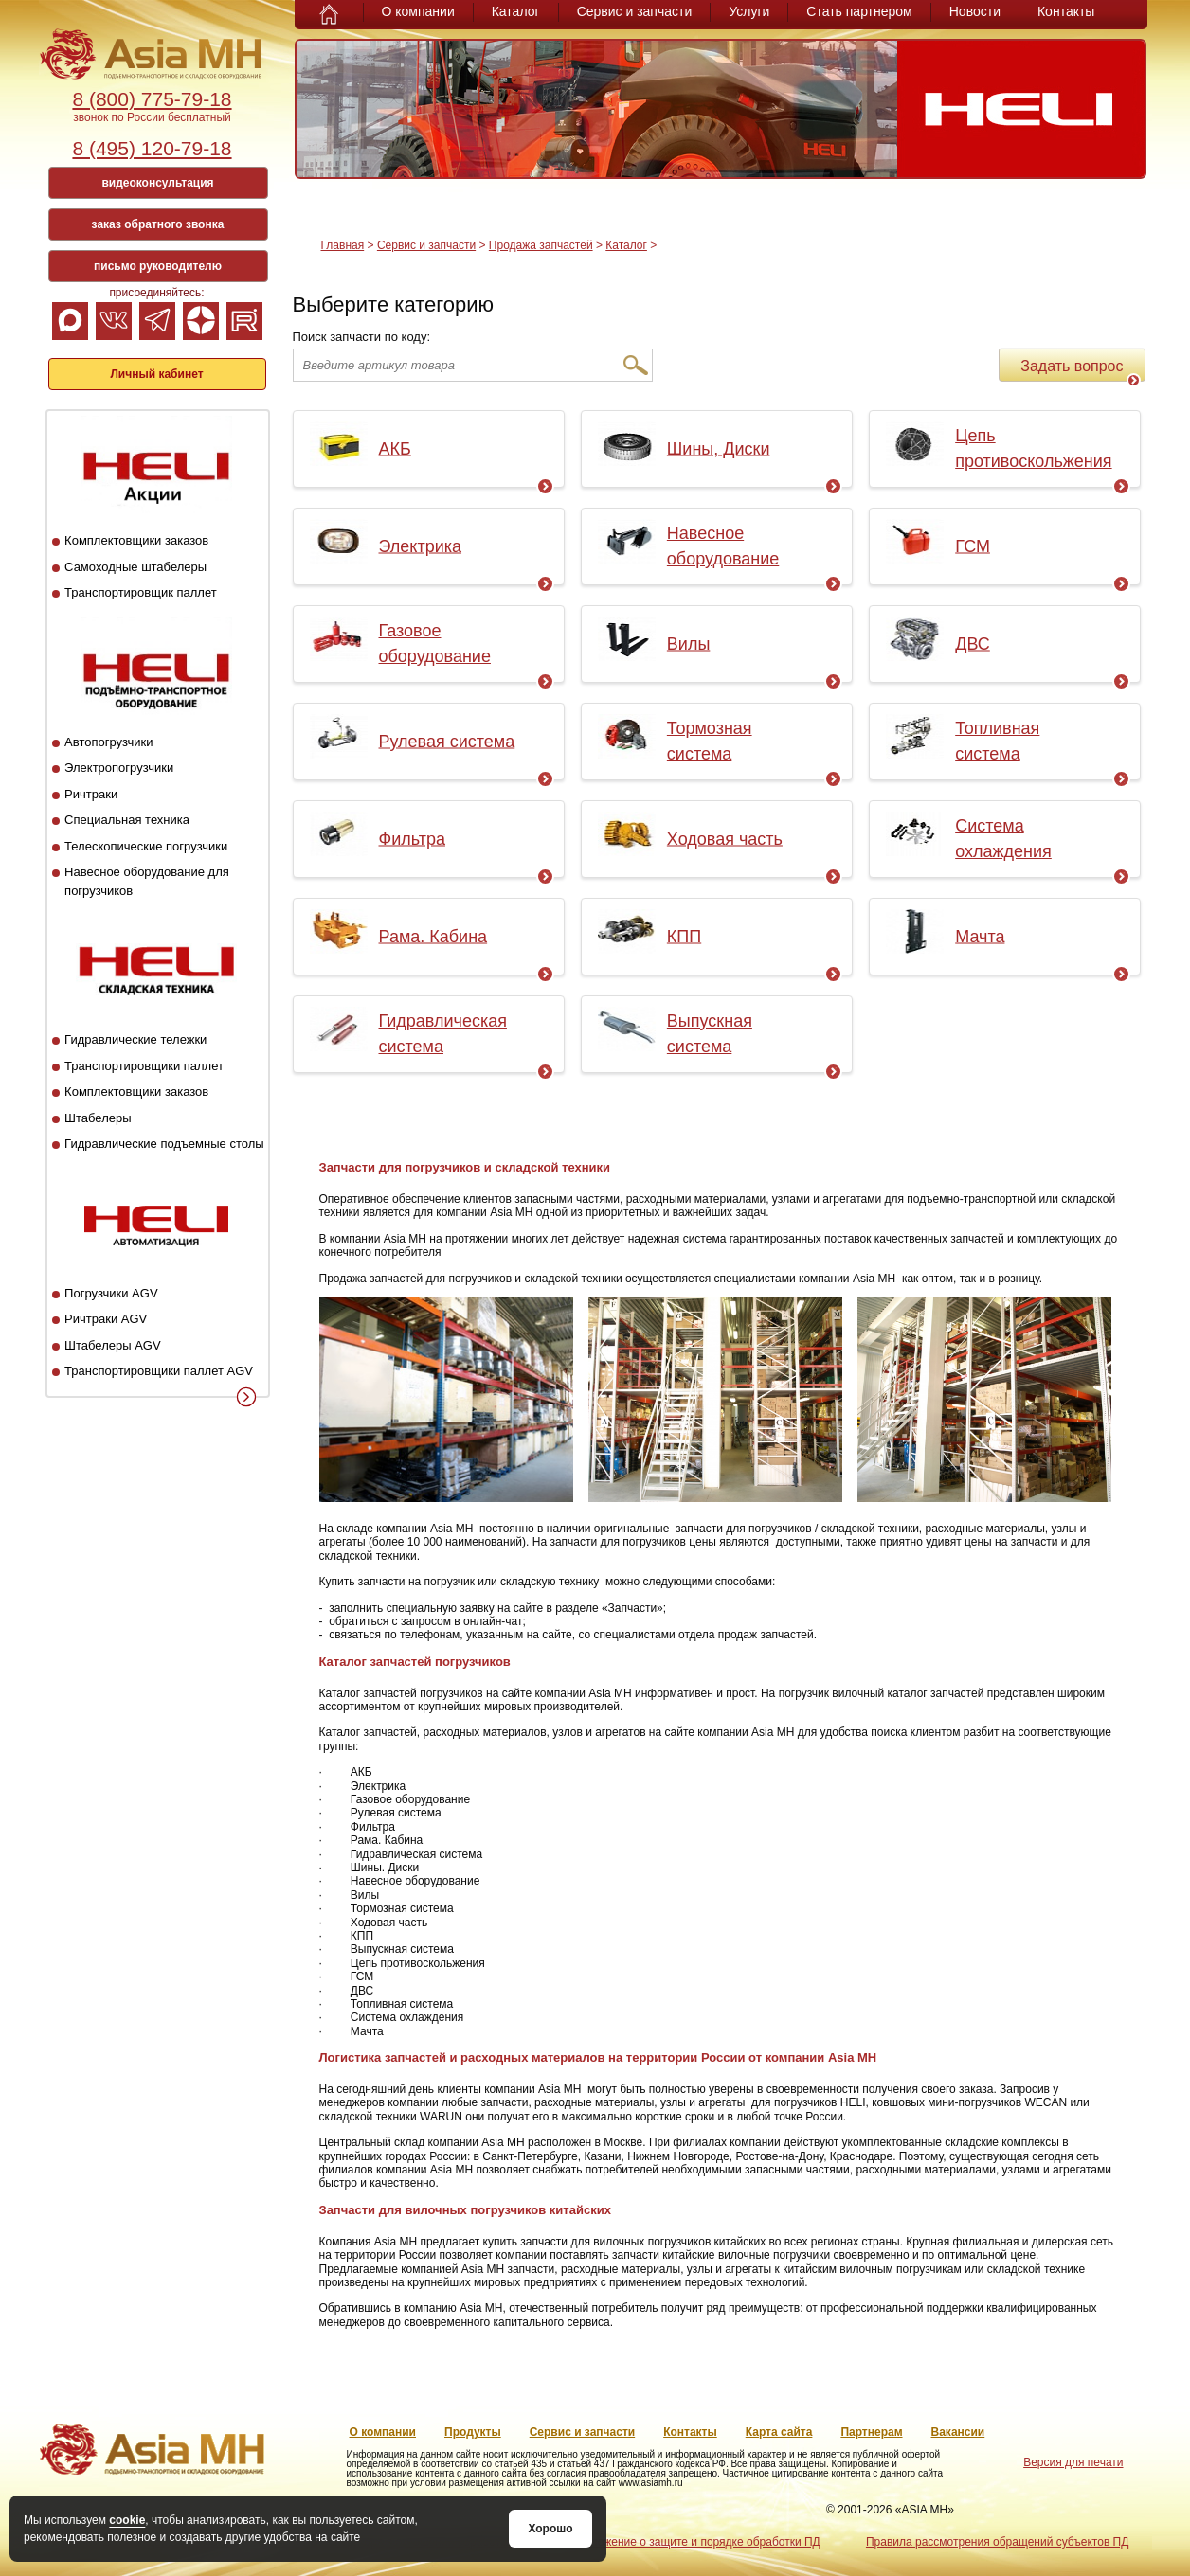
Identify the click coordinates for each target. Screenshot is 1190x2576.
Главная (343, 245)
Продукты (472, 2432)
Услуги (749, 11)
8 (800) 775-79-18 (151, 99)
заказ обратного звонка (158, 224)
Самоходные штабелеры (135, 567)
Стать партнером (858, 11)
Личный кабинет (156, 374)
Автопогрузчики (108, 742)
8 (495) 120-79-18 (151, 148)
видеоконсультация (157, 182)
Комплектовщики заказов (136, 540)
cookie (127, 2520)
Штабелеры (97, 1118)
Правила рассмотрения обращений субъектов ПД (997, 2542)
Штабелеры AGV (112, 1345)
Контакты (1065, 11)
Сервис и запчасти (635, 11)
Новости (975, 11)
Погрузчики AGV (110, 1293)
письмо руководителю (158, 266)
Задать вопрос (1080, 370)
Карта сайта (779, 2432)
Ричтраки (90, 794)
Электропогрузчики (118, 767)
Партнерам (871, 2432)
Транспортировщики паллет (144, 1066)
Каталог (516, 11)
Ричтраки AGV (105, 1319)
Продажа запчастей (541, 245)
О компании (418, 11)
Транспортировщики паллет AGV (158, 1371)
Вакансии (958, 2432)
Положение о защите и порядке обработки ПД (698, 2542)
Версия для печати (1073, 2462)
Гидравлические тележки (135, 1039)
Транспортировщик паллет (140, 592)
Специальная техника (126, 820)
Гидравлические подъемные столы (164, 1143)
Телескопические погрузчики (145, 846)
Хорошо (550, 2528)
